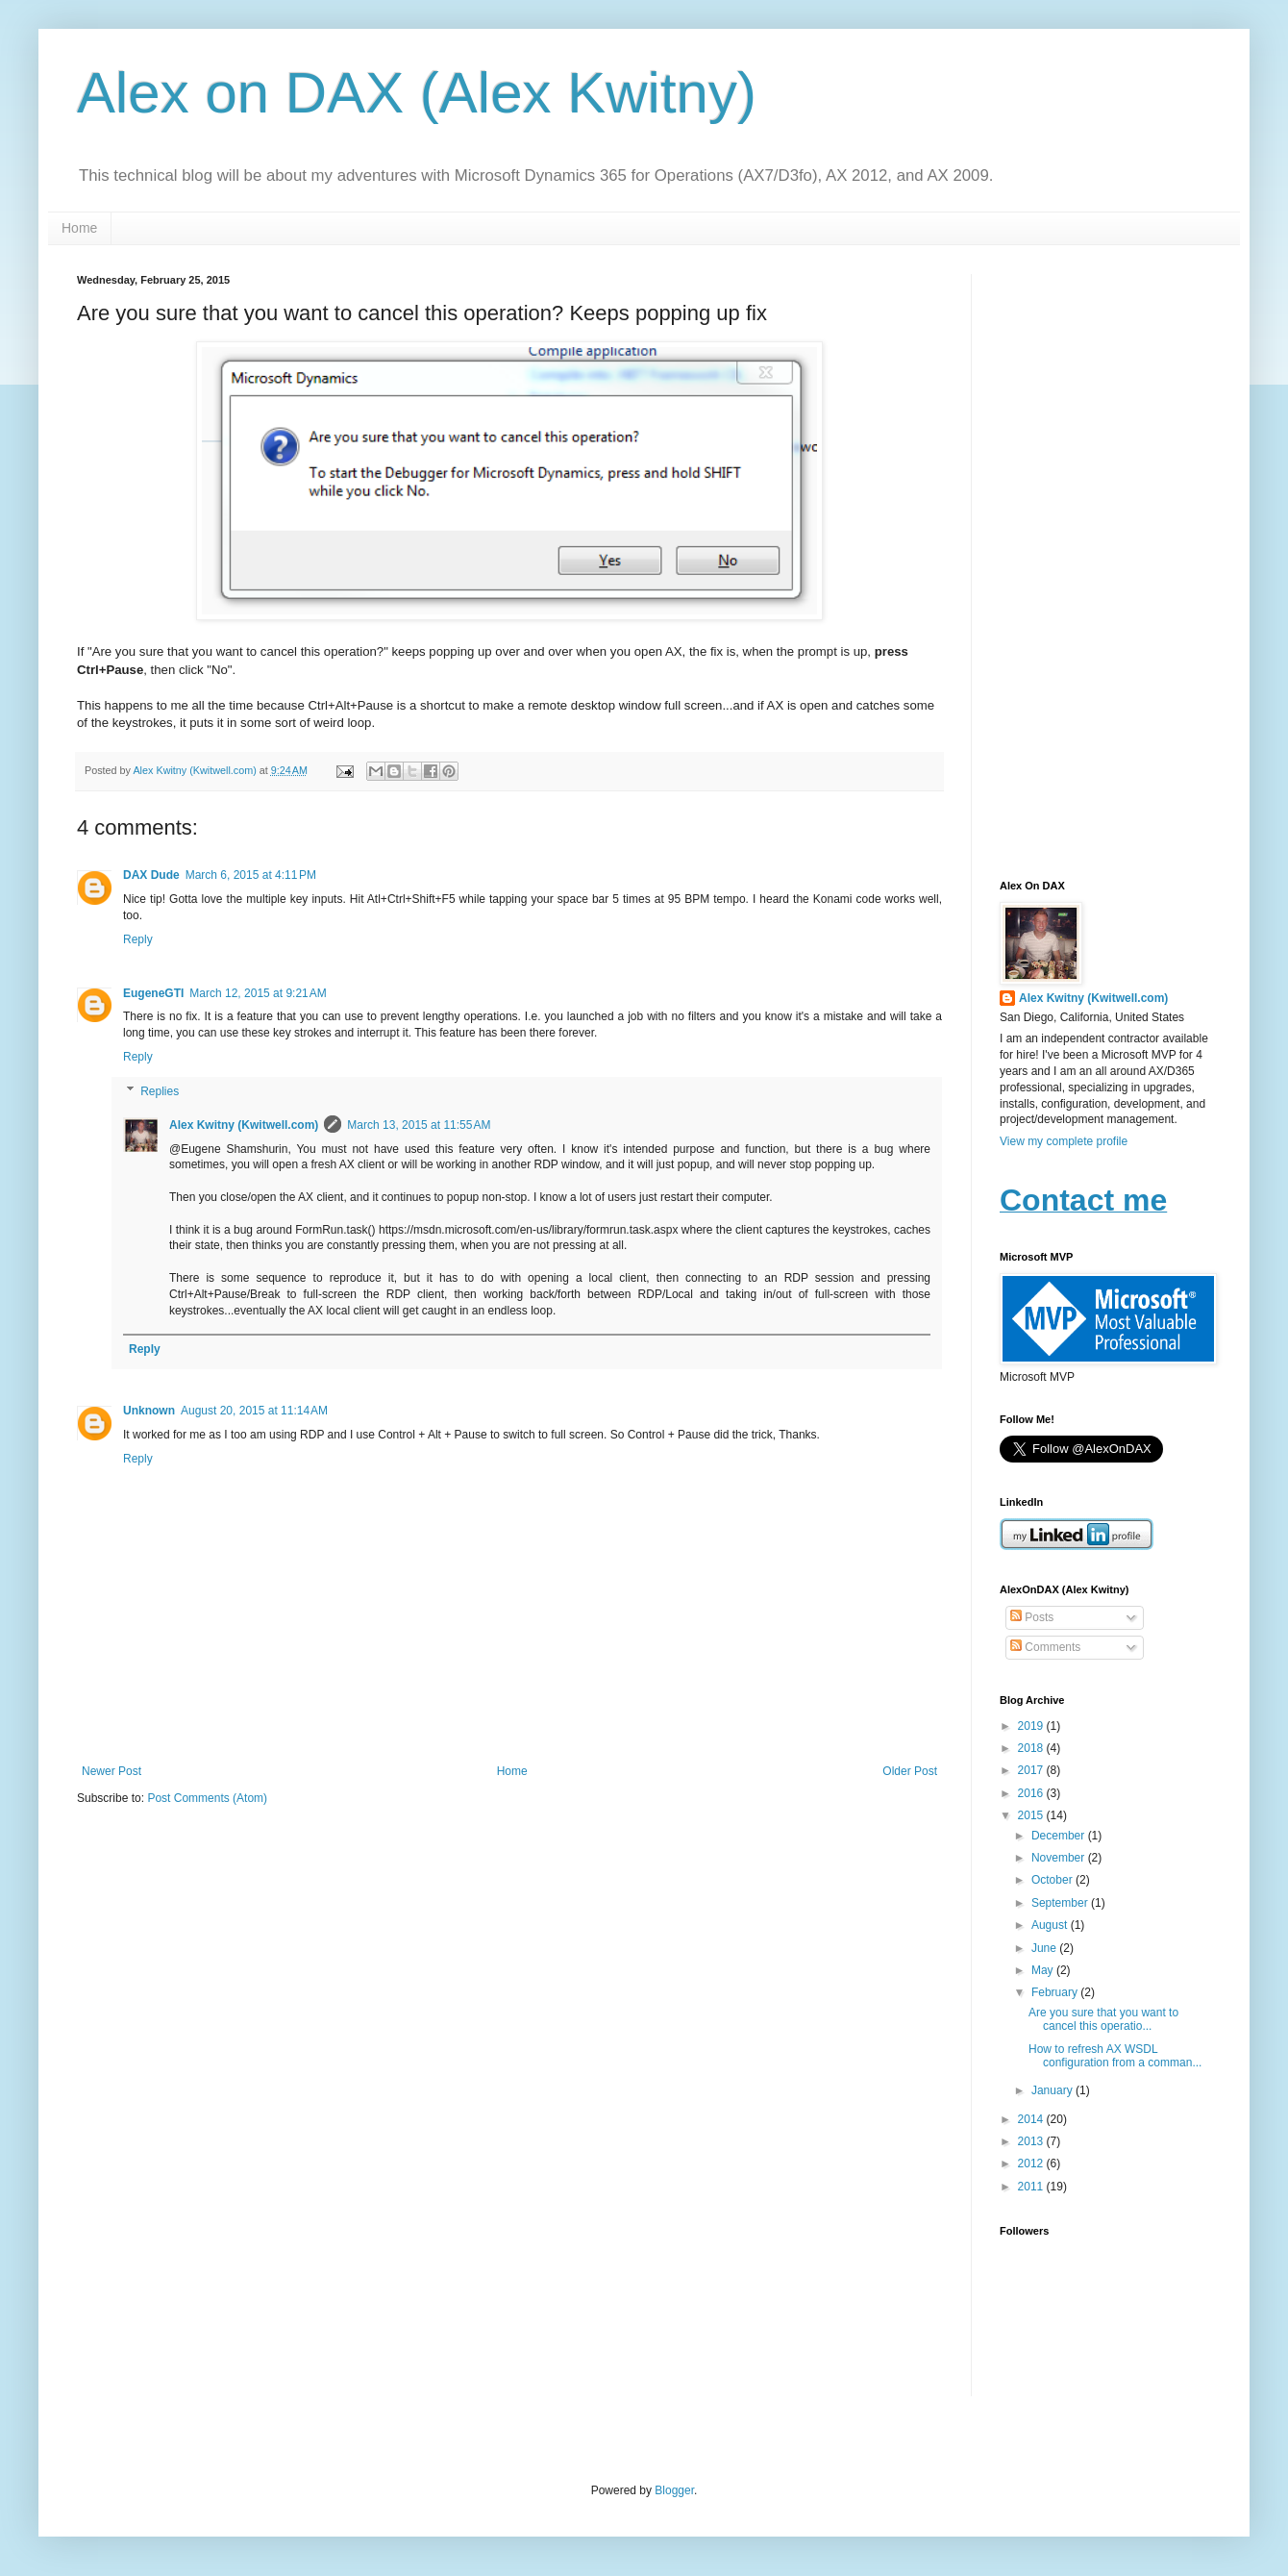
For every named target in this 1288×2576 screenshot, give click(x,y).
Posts (1031, 1617)
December (1059, 1835)
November (1059, 1857)
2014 (1032, 2119)
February (1055, 1992)
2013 (1032, 2141)
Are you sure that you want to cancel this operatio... (1103, 2019)
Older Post (909, 1771)
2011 (1032, 2186)
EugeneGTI (153, 993)
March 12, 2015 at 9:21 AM (257, 993)
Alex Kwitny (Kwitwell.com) (196, 770)
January (1053, 2090)
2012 (1032, 2163)
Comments (1045, 1647)
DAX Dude (151, 875)
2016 (1032, 1793)
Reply (138, 939)
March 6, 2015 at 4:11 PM (251, 875)
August (1051, 1925)
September (1061, 1903)
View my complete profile (1063, 1141)
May (1043, 1970)
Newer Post (111, 1771)
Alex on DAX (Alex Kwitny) (416, 93)
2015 (1032, 1815)
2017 (1032, 1770)
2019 (1032, 1726)
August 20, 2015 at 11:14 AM (254, 1410)
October (1053, 1880)
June (1045, 1948)
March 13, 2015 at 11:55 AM (418, 1125)
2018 (1032, 1748)
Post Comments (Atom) (207, 1798)
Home (79, 228)
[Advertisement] (1105, 562)
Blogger (674, 2490)
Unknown (149, 1410)
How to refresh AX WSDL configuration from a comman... (1114, 2055)
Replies (159, 1091)
